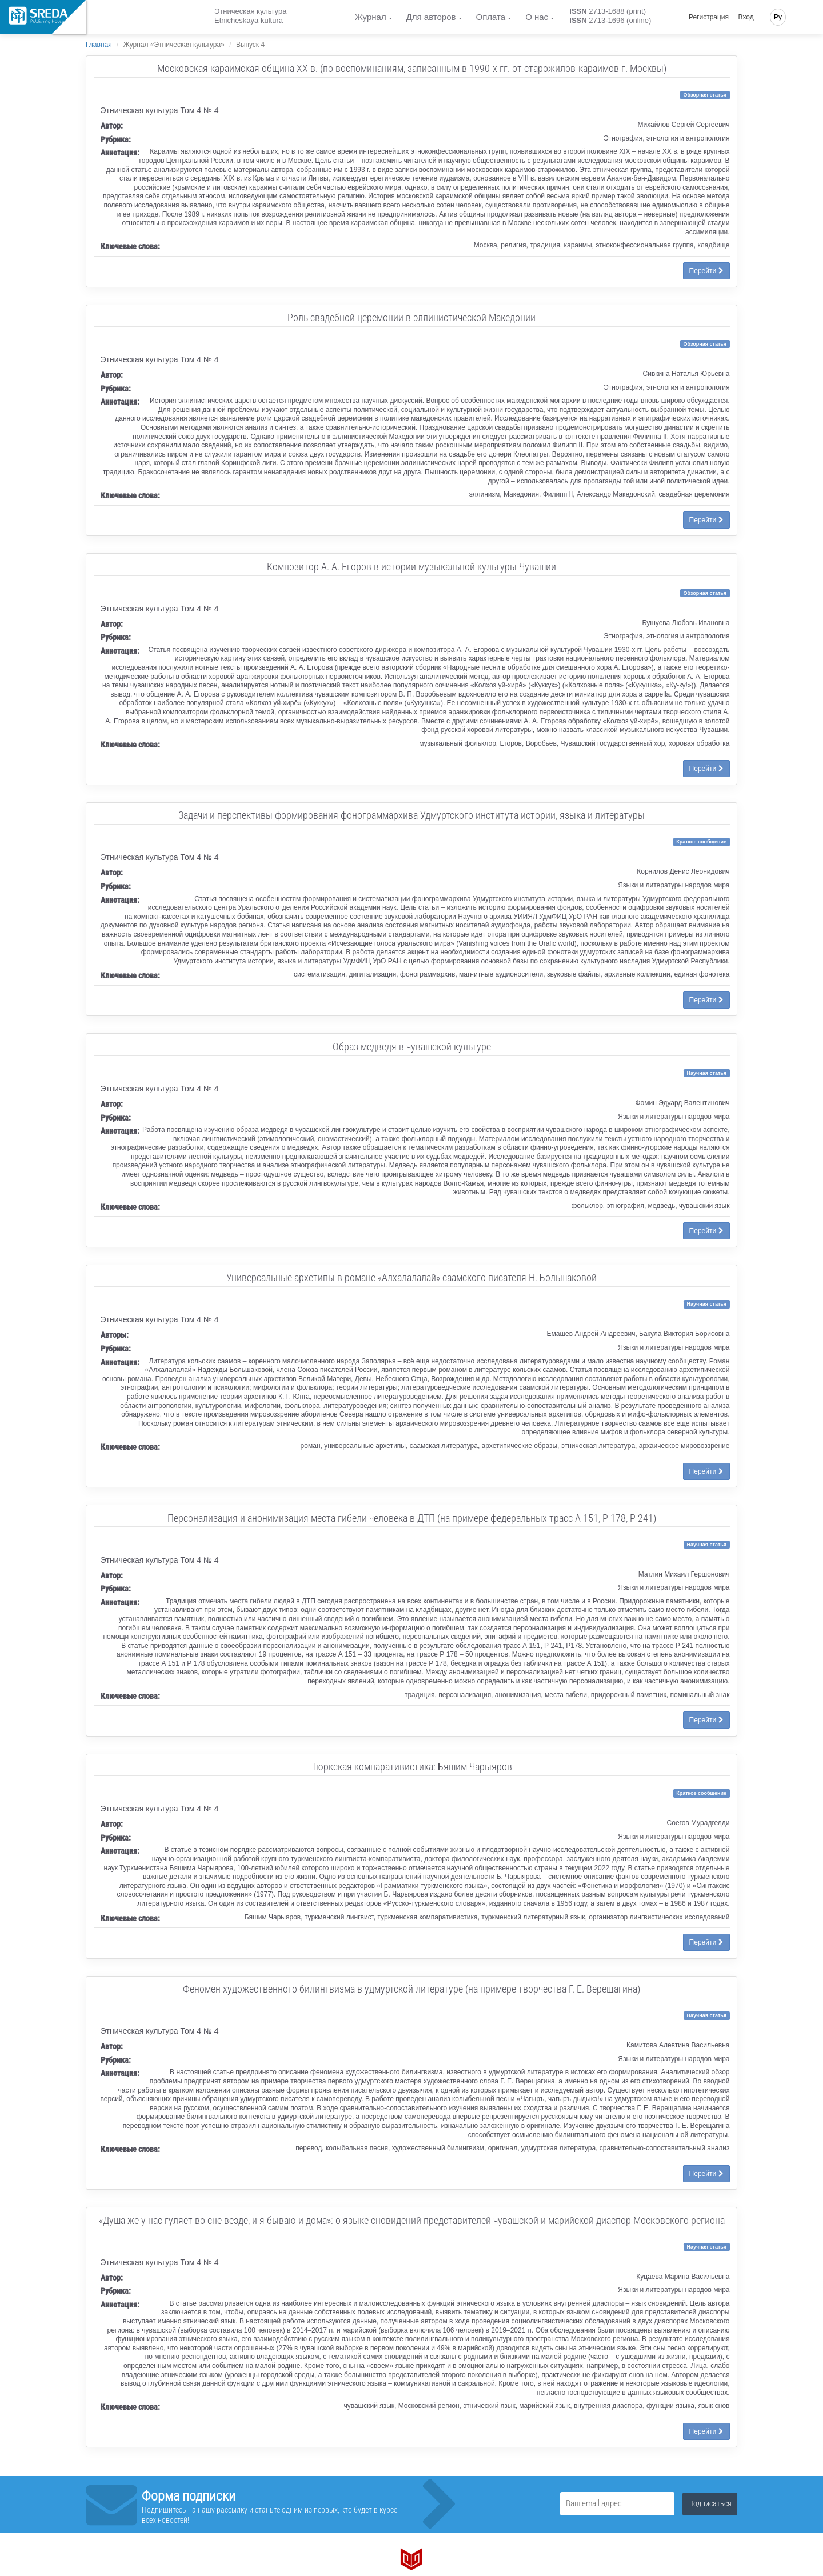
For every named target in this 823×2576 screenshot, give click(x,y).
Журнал (370, 17)
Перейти (706, 271)
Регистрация (709, 17)
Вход (746, 17)
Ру (778, 17)
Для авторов (431, 17)
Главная (99, 45)
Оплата (491, 17)
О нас (536, 17)
